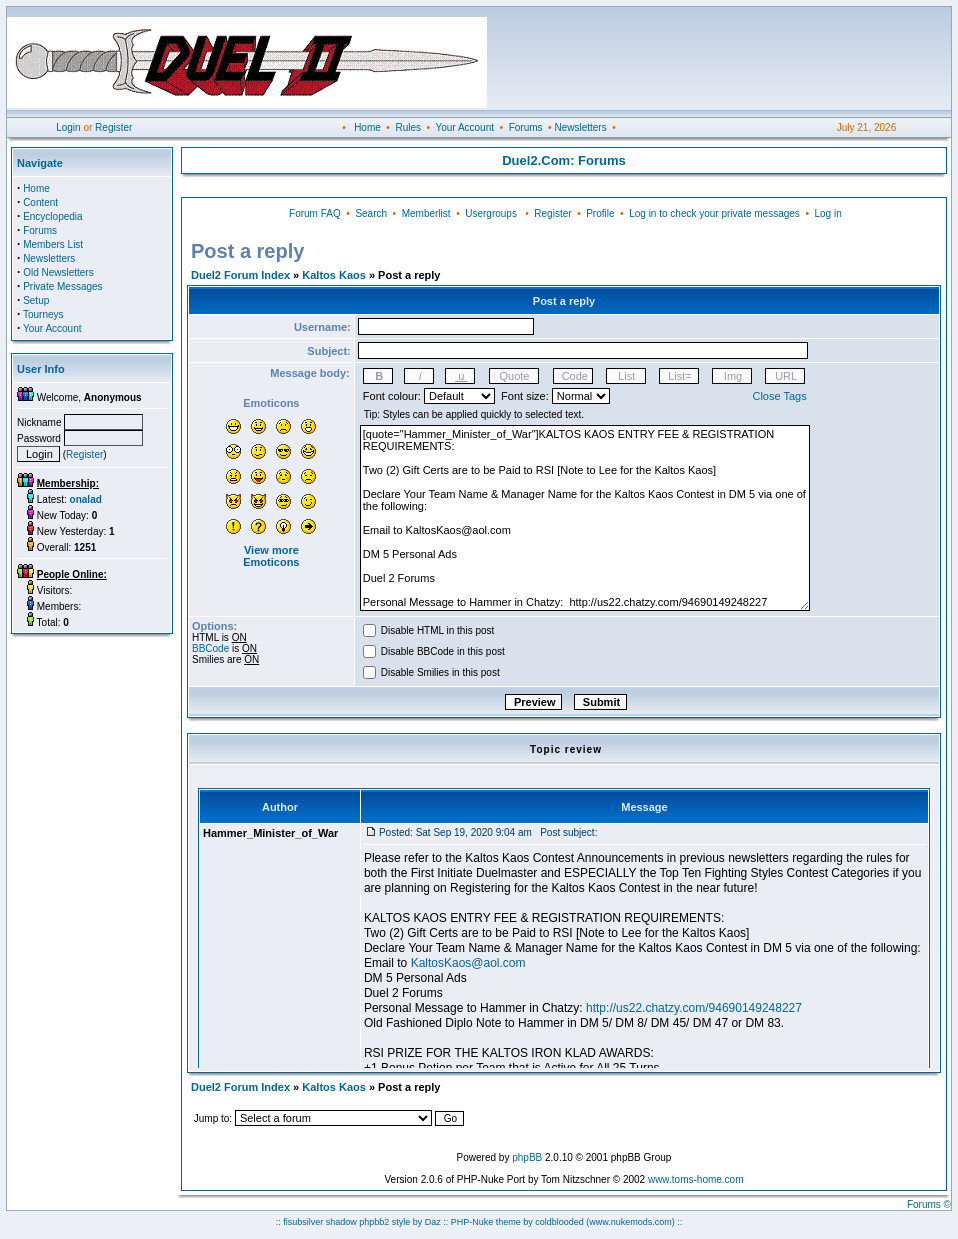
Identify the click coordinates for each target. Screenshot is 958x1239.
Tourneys (43, 314)
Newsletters (580, 127)
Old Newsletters (58, 272)
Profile (600, 213)
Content (40, 202)
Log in (827, 213)
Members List (53, 244)
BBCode (210, 648)
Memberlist (426, 213)
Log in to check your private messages (714, 213)
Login (68, 127)
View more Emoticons (271, 556)
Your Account (464, 127)
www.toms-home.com (696, 1179)
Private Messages (62, 286)
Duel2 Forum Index (240, 275)
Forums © (929, 1204)
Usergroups (491, 213)
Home (367, 127)
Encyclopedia (52, 216)
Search (371, 213)
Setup (36, 300)
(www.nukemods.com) (630, 1222)
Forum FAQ (315, 213)
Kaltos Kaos (334, 275)
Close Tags (779, 396)
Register (113, 127)
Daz (433, 1222)
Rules (408, 127)
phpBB (527, 1157)
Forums (526, 127)
